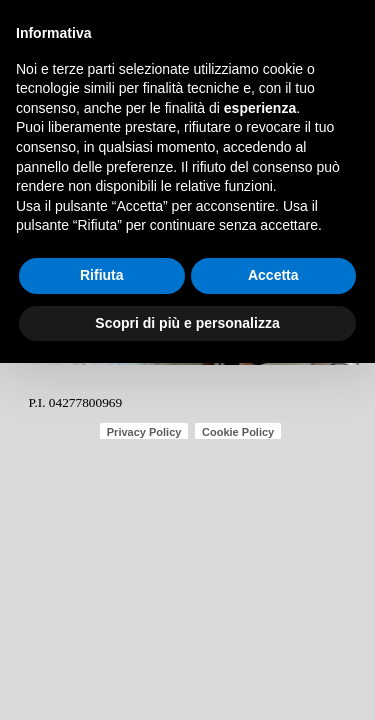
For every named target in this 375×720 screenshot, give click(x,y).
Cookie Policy (238, 432)
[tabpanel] (104, 401)
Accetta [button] (273, 275)
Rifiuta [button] (102, 275)
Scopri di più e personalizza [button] (187, 323)
